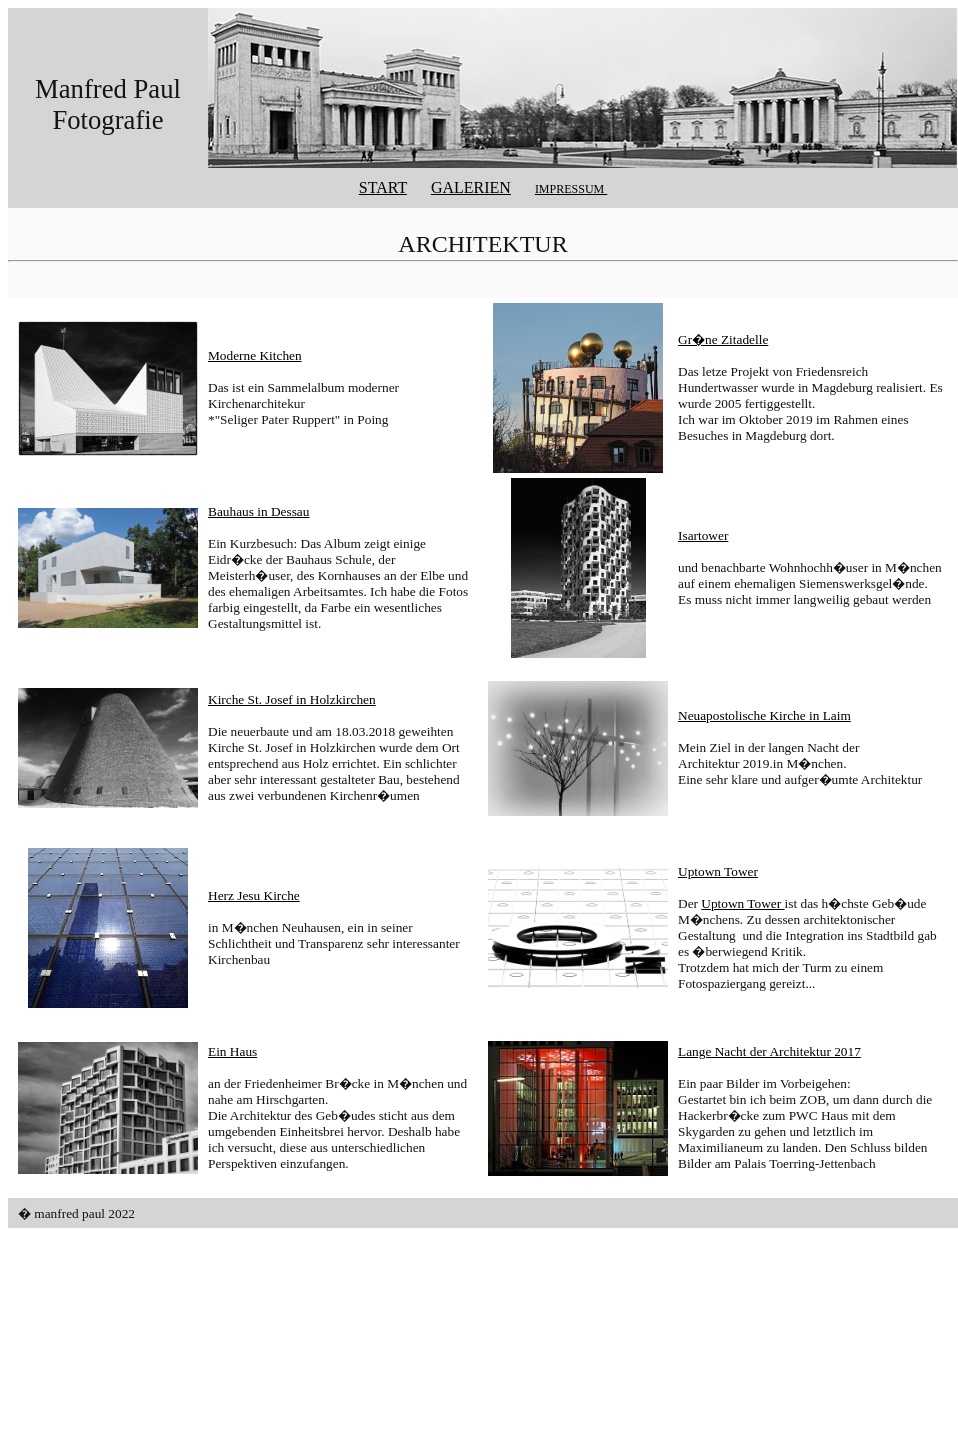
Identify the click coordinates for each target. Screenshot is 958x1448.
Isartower (703, 535)
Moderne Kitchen (255, 355)
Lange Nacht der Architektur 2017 (769, 1051)
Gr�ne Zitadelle (723, 339)
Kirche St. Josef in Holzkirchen (292, 699)
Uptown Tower (718, 871)
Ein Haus (232, 1051)
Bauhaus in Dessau (258, 511)
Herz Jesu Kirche (254, 895)
